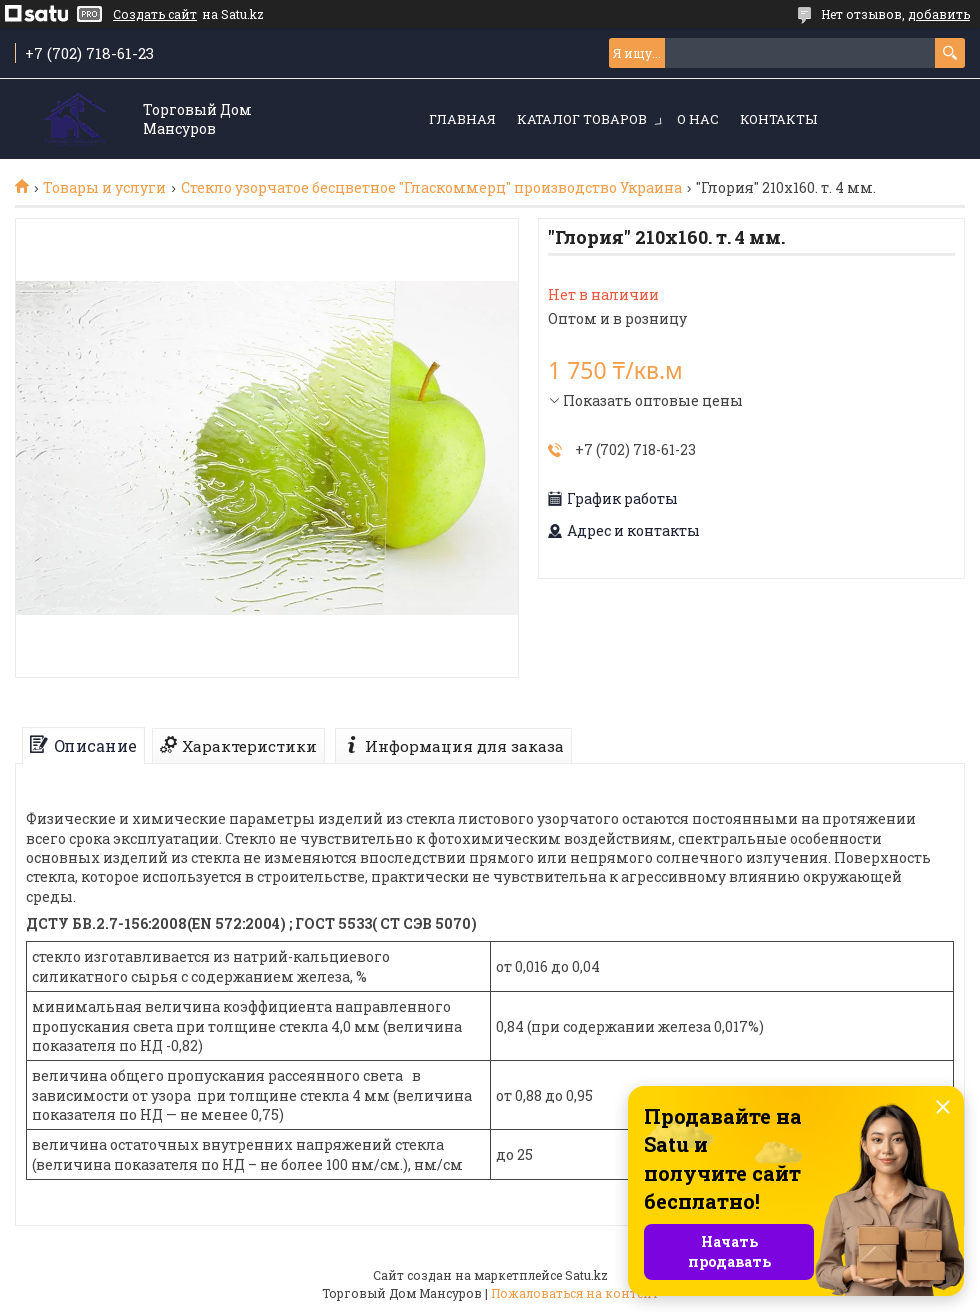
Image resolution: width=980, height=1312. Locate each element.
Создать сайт (155, 14)
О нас (698, 119)
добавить (939, 14)
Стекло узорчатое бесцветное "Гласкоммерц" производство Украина (431, 188)
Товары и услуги (104, 188)
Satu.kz (586, 1275)
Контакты (778, 119)
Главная (462, 119)
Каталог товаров (582, 119)
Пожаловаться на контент (575, 1293)
